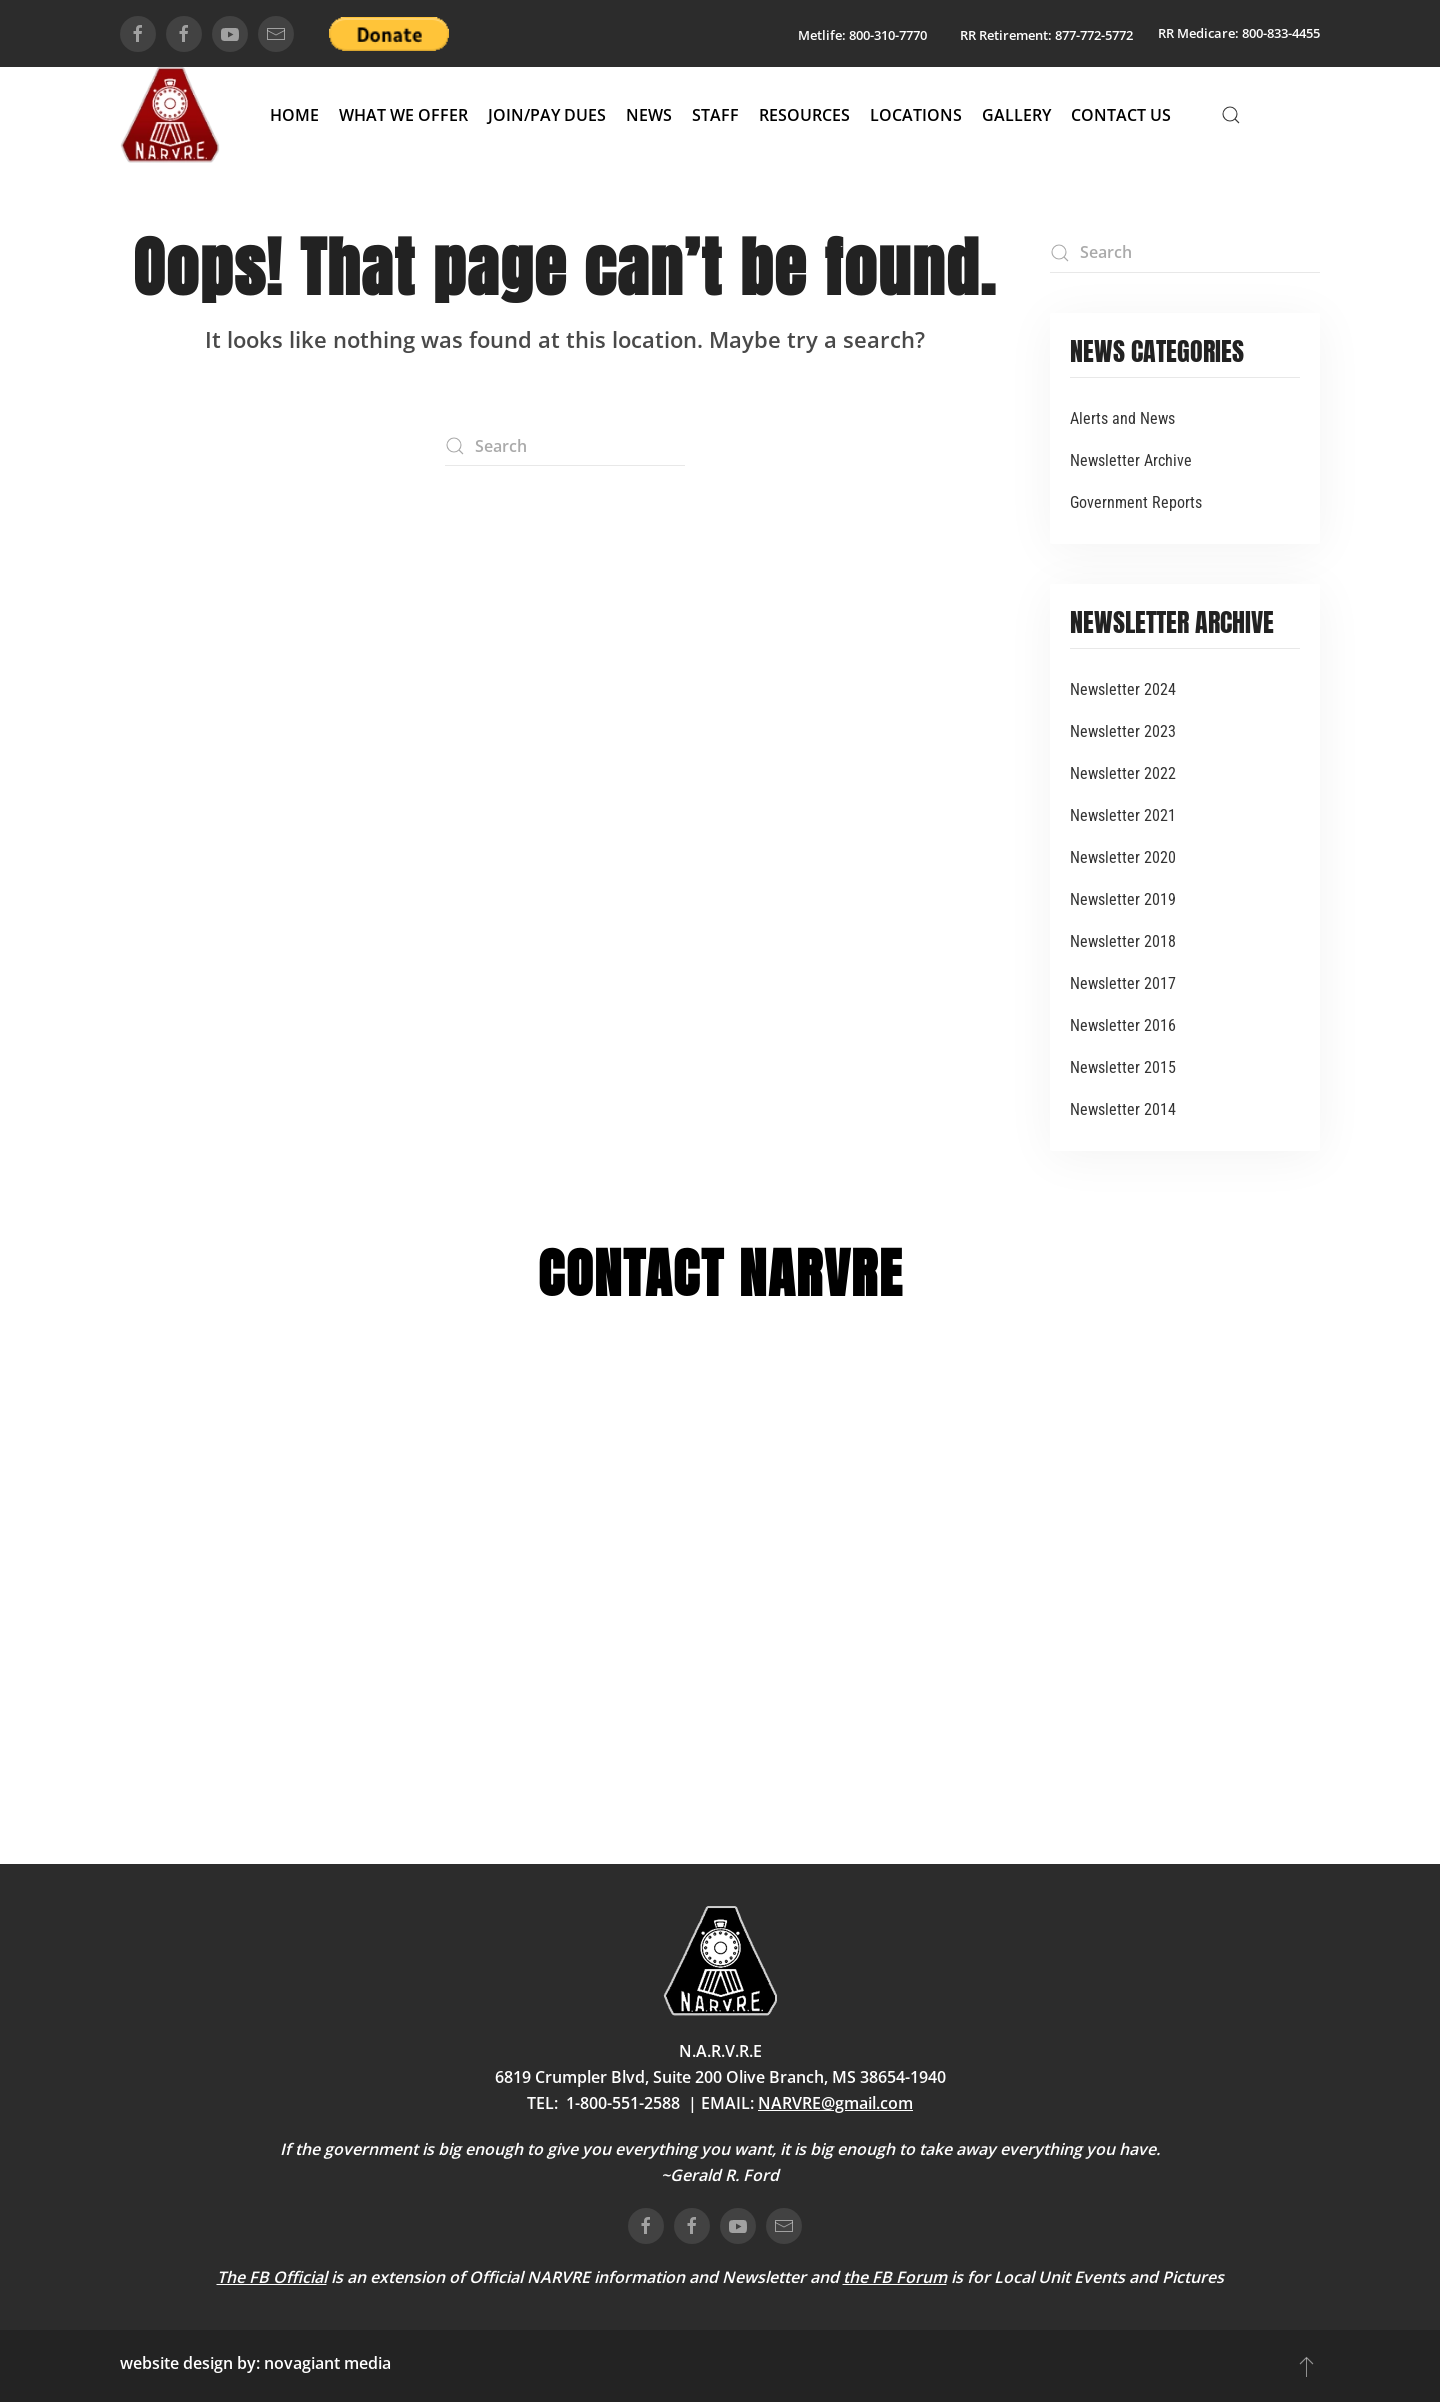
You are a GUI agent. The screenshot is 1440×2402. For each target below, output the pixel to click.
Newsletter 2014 (1123, 1109)
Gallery (1016, 115)
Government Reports (1136, 502)
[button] (1231, 115)
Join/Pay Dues (547, 115)
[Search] (565, 446)
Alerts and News (1122, 418)
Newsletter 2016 (1123, 1025)
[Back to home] (170, 115)
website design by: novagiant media (255, 2363)
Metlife (820, 35)
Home (294, 115)
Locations (916, 115)
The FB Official (272, 2277)
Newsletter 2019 (1123, 899)
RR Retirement (1004, 35)
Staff (715, 115)
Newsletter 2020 (1123, 857)
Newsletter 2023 (1123, 731)
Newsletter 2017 (1123, 983)
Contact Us (1121, 115)
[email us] (276, 34)
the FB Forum (895, 2277)
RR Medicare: (1198, 33)
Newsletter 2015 (1123, 1067)
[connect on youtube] (230, 34)
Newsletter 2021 (1123, 815)
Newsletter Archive (1131, 460)
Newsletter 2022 (1123, 773)
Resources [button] (804, 115)
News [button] (649, 115)
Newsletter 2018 (1123, 941)
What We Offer (403, 115)
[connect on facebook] (138, 34)
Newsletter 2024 (1123, 689)
